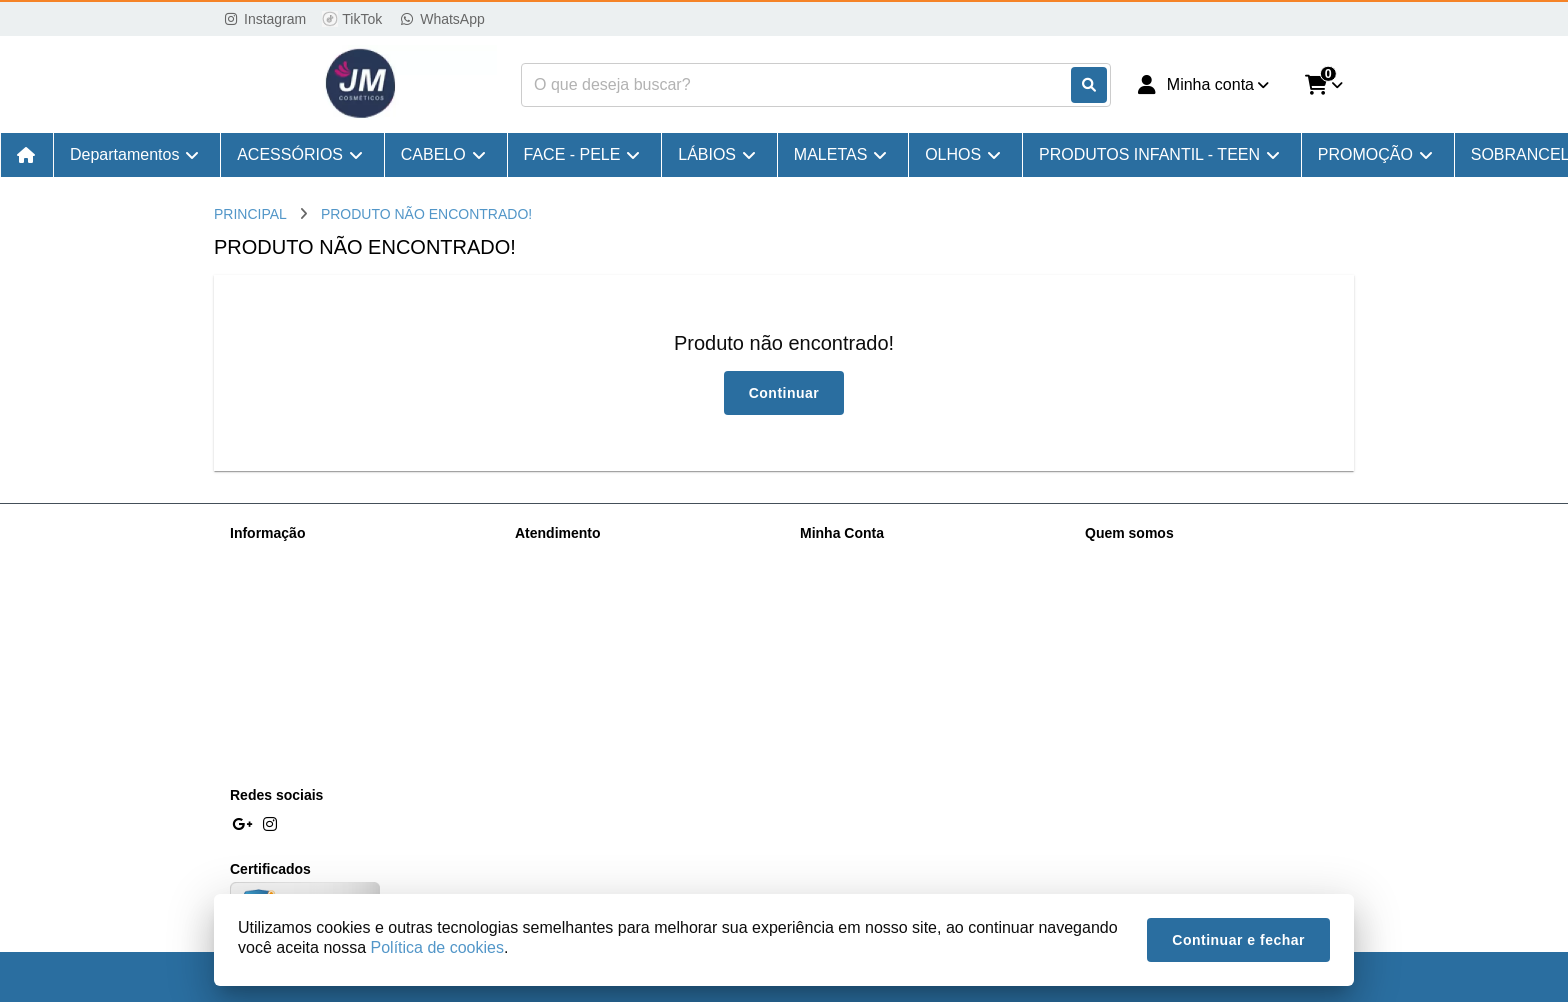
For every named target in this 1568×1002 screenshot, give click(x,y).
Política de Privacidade (301, 611)
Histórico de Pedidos (864, 585)
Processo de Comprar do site (320, 741)
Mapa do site (555, 585)
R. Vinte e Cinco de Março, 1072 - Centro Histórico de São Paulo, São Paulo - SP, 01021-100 (1214, 641)
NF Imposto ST (277, 715)
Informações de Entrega (304, 585)
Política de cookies (288, 637)
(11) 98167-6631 (1165, 562)
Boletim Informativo (860, 611)
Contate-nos (553, 559)
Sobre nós (262, 559)
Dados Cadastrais (855, 559)
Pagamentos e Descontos (310, 689)
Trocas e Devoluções (295, 663)
